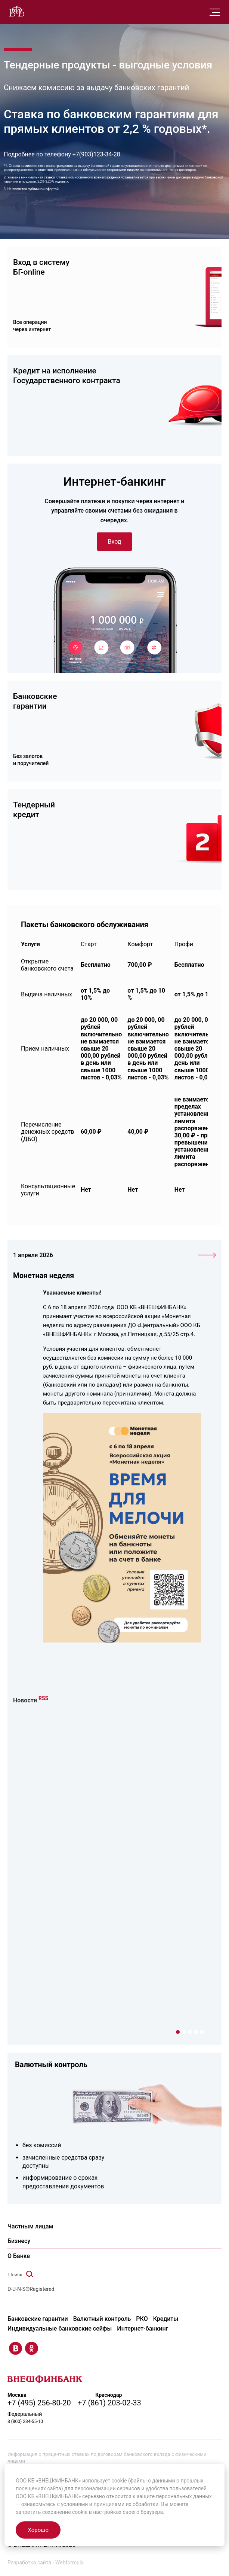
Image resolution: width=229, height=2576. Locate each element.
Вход (114, 541)
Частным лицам (30, 2226)
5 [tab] (202, 2031)
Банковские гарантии (37, 2318)
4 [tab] (196, 2031)
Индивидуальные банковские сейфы (59, 2327)
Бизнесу (18, 2240)
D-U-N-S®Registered (31, 2289)
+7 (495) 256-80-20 (39, 2401)
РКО (142, 2318)
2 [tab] (184, 2031)
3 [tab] (190, 2031)
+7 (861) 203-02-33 (110, 2401)
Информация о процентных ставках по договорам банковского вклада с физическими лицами (106, 2456)
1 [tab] (178, 2031)
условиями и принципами (92, 2504)
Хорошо (38, 2530)
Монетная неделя (44, 1275)
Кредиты (166, 2318)
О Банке (18, 2255)
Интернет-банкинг (142, 2327)
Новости (25, 1699)
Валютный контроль (51, 2064)
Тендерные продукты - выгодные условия (108, 65)
